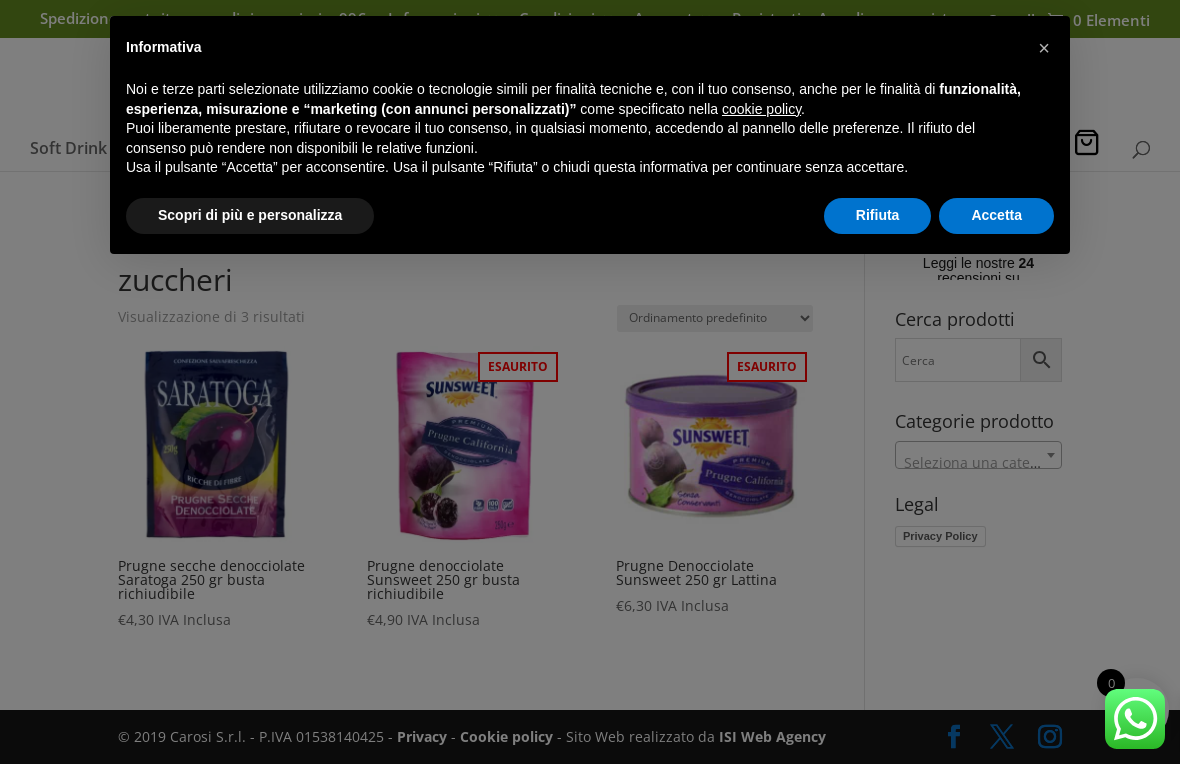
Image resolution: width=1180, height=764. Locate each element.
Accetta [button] (996, 215)
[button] (1044, 48)
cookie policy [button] (761, 109)
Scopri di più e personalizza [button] (250, 215)
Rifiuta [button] (878, 215)
